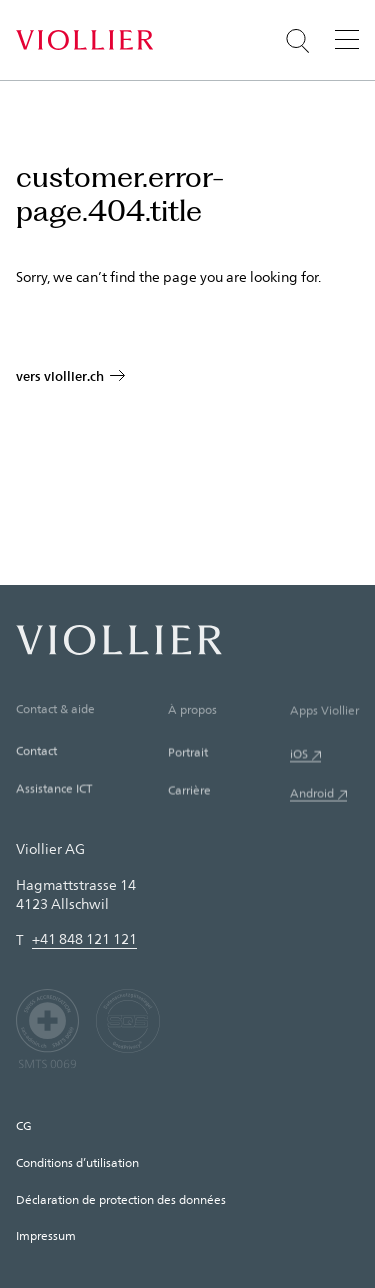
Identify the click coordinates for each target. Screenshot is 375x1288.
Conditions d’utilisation (77, 1162)
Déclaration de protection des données (121, 1199)
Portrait (188, 754)
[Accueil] (84, 40)
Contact (36, 752)
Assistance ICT (54, 790)
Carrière (189, 792)
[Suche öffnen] (298, 41)
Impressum (46, 1235)
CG (24, 1125)
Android (312, 796)
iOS (299, 757)
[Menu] (347, 39)
